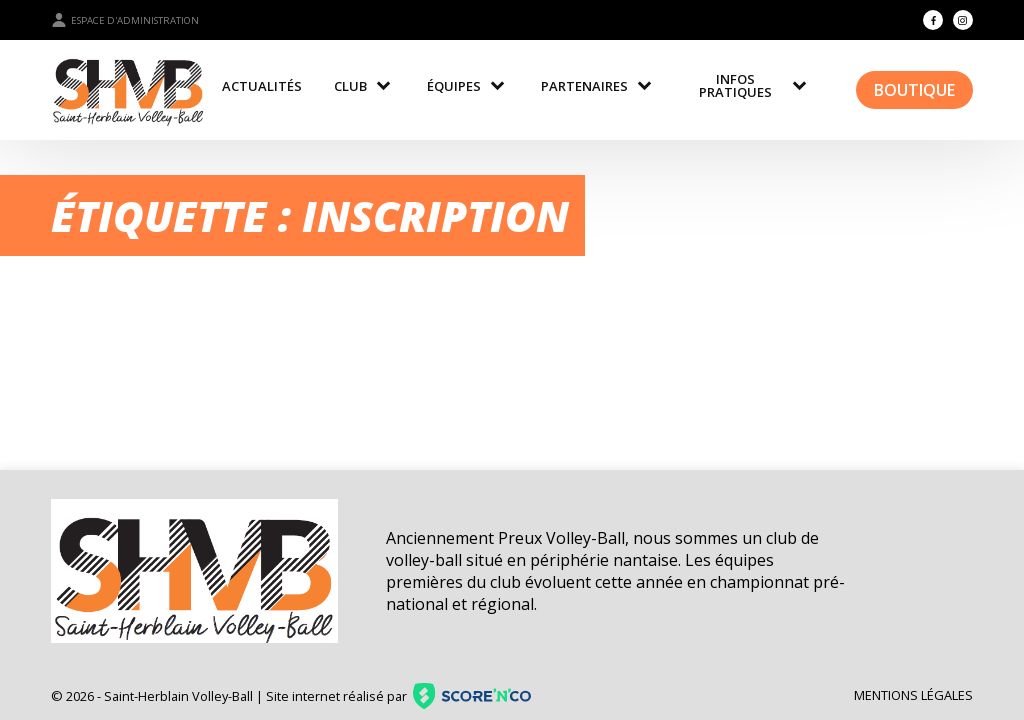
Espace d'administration (125, 20)
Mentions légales (913, 695)
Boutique (914, 90)
